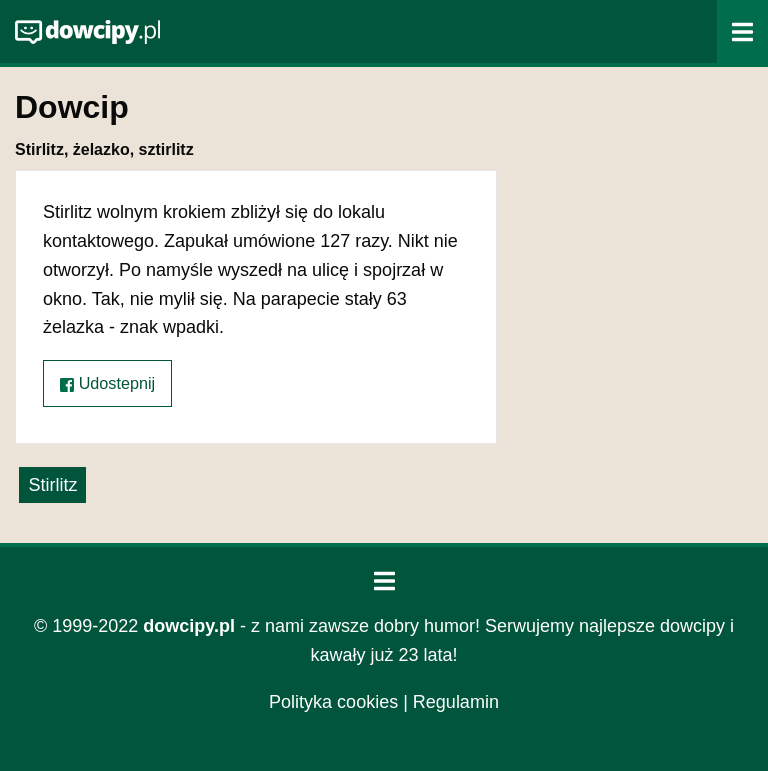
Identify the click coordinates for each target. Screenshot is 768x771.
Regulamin (456, 702)
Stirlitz (52, 485)
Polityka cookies (333, 702)
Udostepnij (107, 383)
